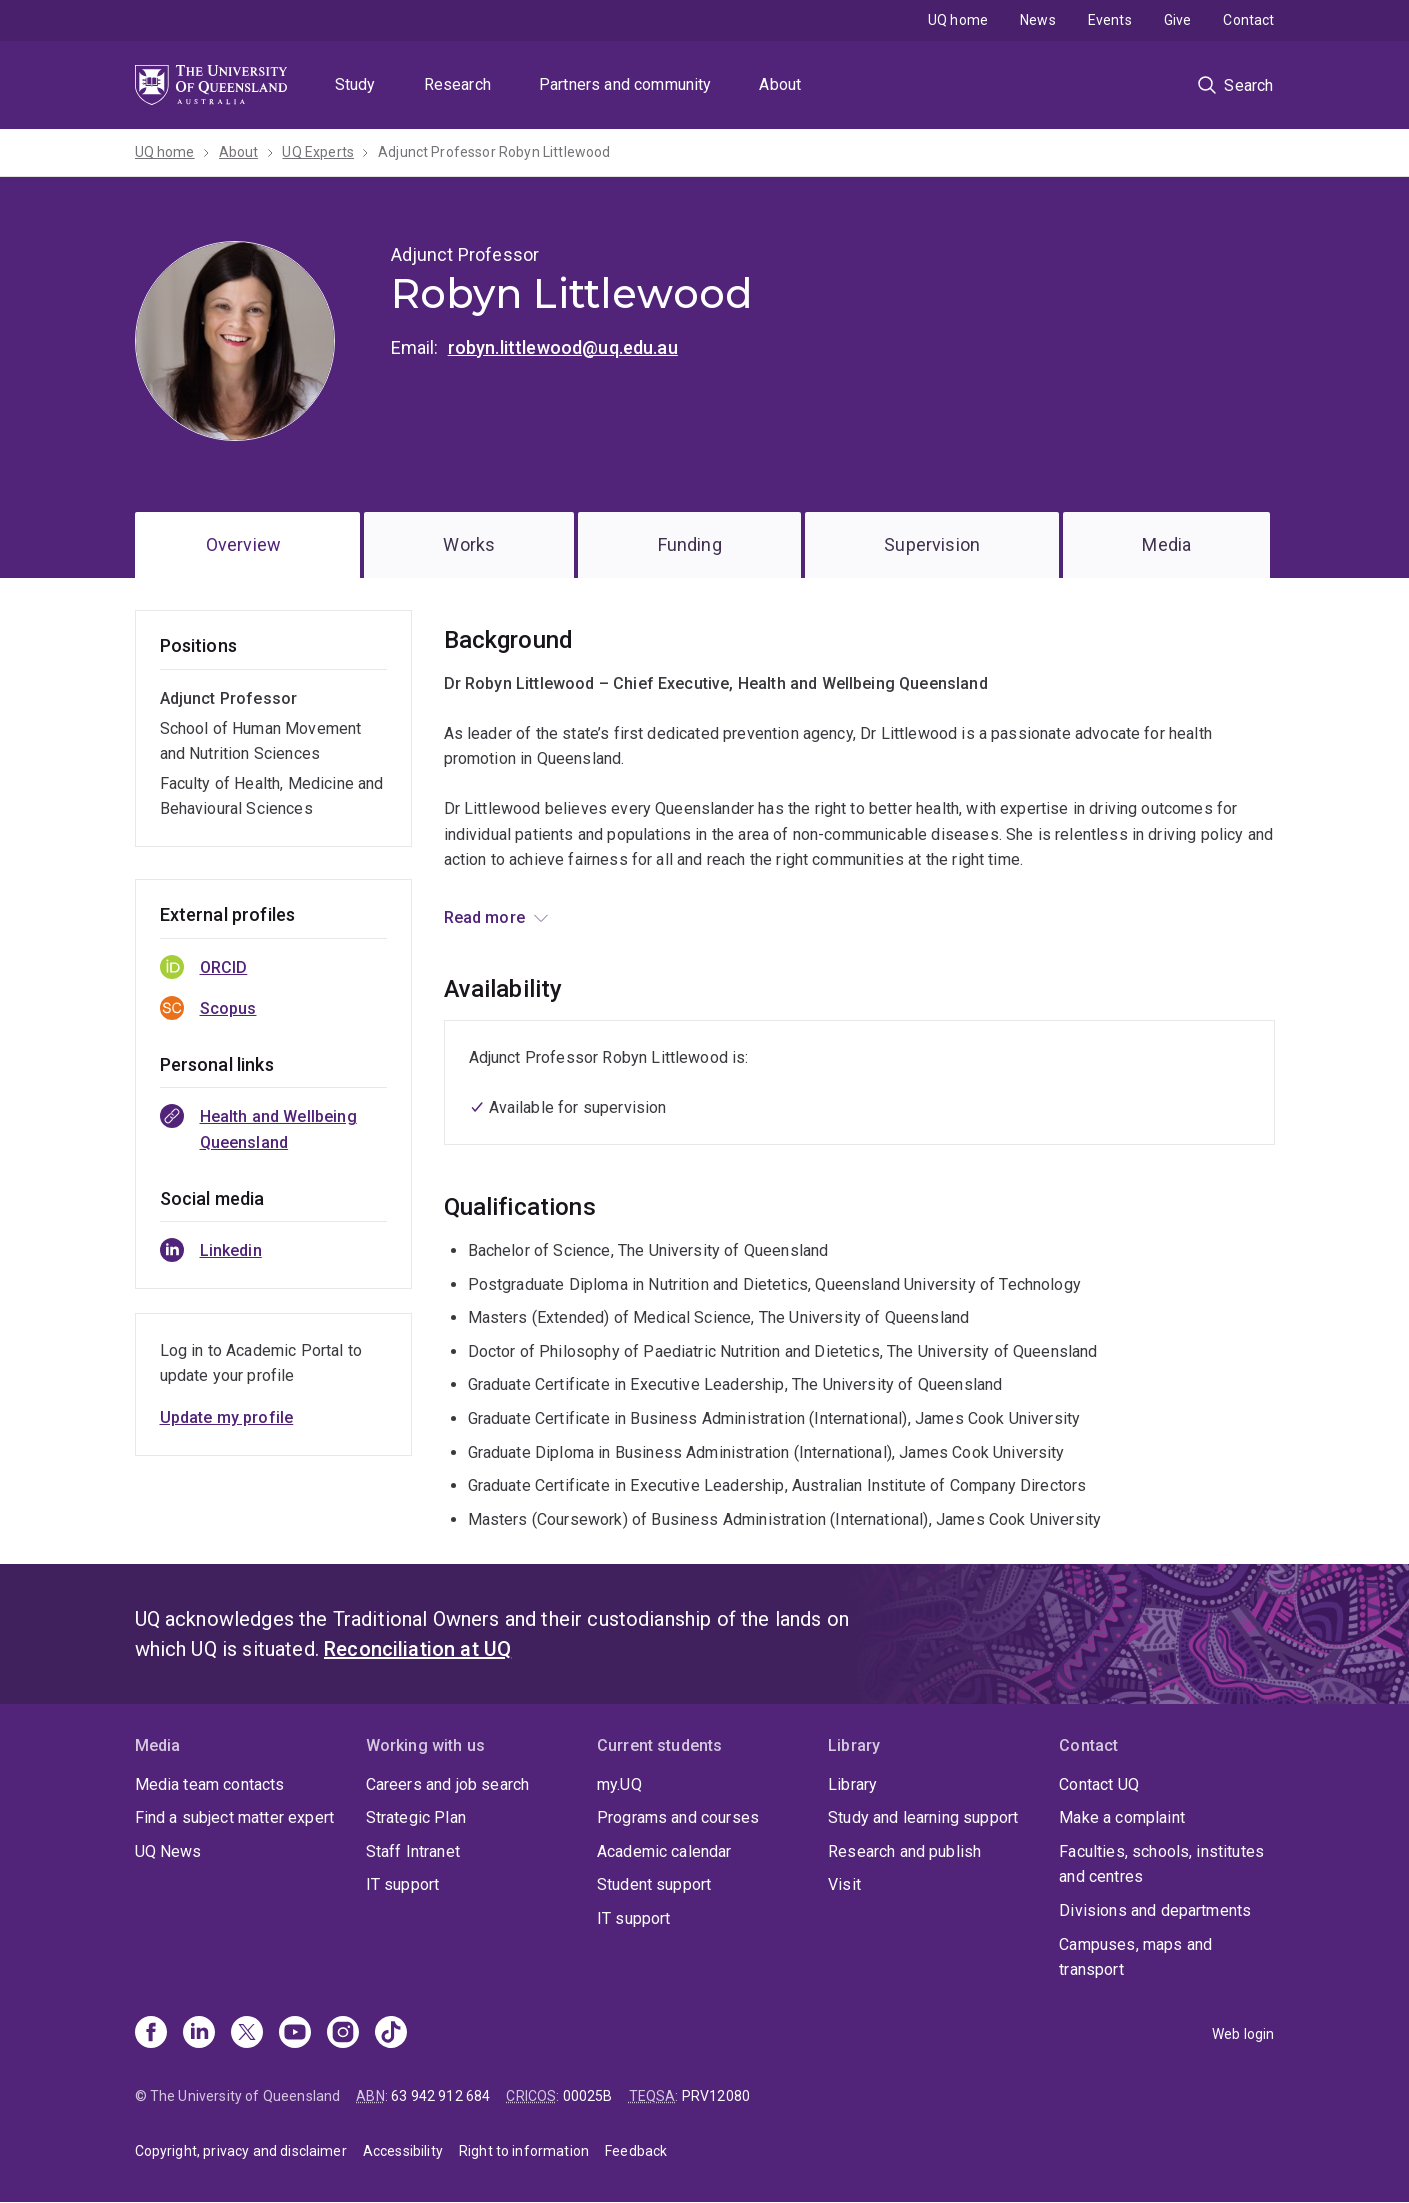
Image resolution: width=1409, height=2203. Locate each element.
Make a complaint (1122, 1817)
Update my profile (227, 1417)
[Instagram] (343, 2034)
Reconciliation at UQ (417, 1649)
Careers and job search (448, 1784)
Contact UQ (1099, 1784)
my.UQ (619, 1784)
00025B (588, 2096)
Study (355, 84)
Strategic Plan (416, 1817)
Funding (690, 544)
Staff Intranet (413, 1851)
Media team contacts (210, 1784)
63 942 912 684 (440, 2096)
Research (457, 84)
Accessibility (403, 2151)
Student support (654, 1884)
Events (1110, 20)
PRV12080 (716, 2096)
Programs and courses (678, 1817)
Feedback (636, 2151)
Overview (243, 544)
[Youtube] (295, 2034)
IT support (403, 1884)
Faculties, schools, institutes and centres (1161, 1864)
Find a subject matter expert (234, 1817)
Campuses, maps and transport (1135, 1957)
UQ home (958, 20)
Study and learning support (923, 1817)
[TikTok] (391, 2034)
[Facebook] (151, 2034)
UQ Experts (318, 152)
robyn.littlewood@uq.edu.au (563, 347)
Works (469, 544)
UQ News (168, 1851)
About (780, 84)
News (1038, 20)
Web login (1243, 2034)
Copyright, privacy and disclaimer (241, 2151)
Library (852, 1784)
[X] (247, 2034)
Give (1178, 20)
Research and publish (904, 1851)
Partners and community (625, 84)
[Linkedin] (199, 2034)
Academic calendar (664, 1851)
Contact (1248, 20)
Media (1166, 544)
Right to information (524, 2151)
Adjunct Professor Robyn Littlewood (494, 152)
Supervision (932, 544)
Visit (844, 1884)
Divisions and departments (1155, 1910)
